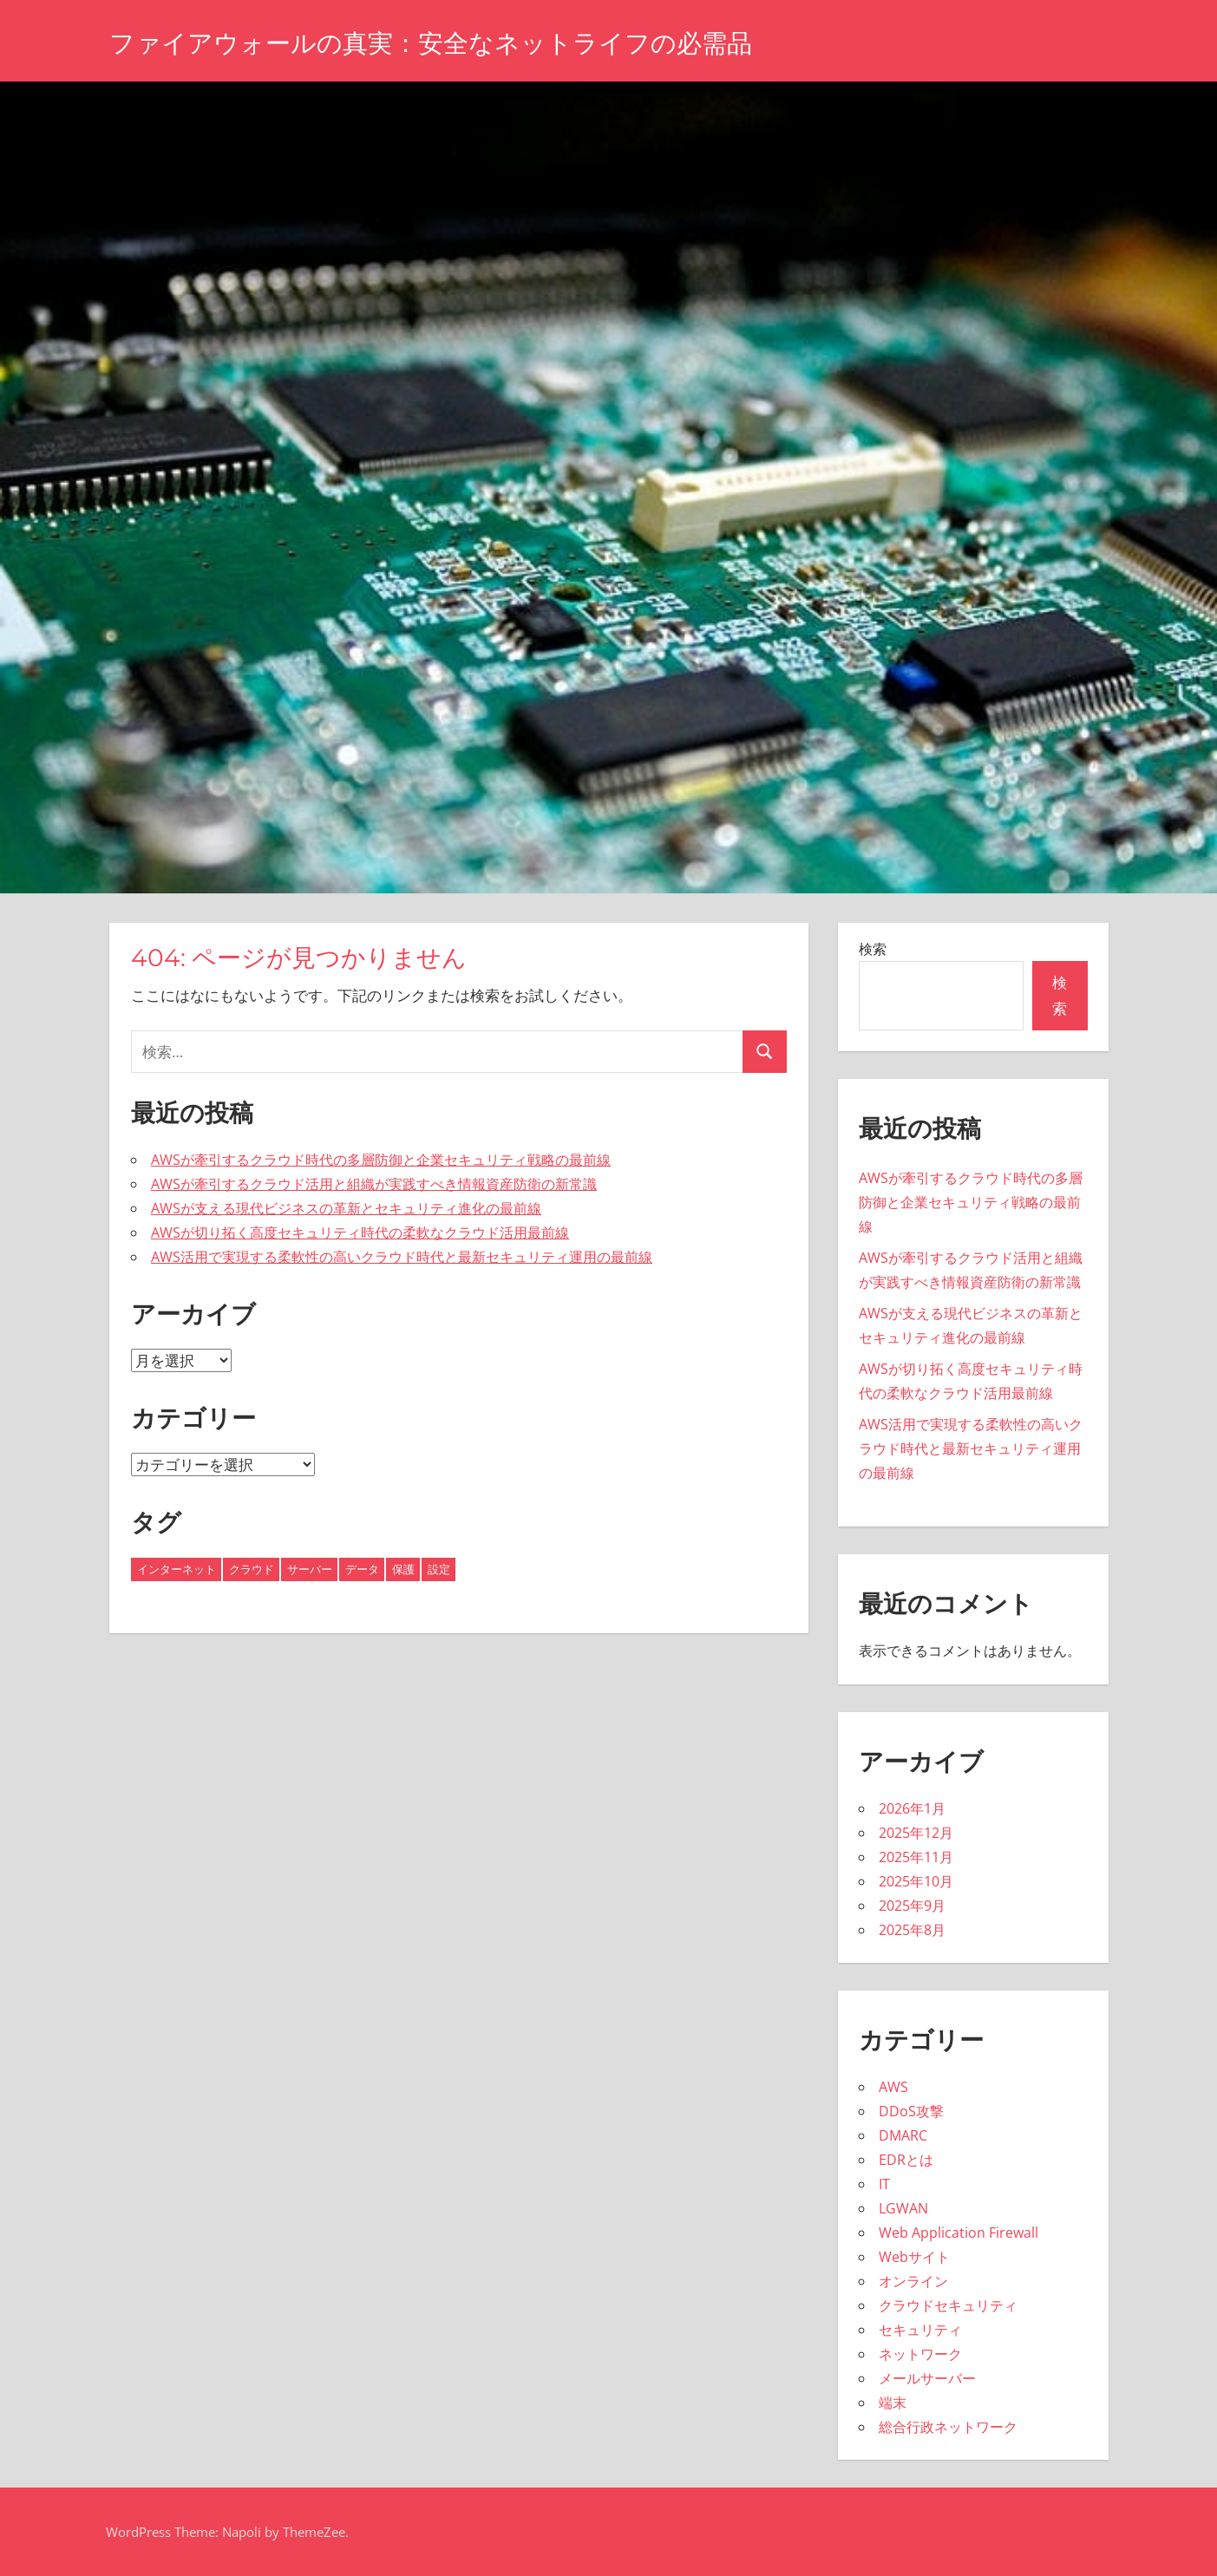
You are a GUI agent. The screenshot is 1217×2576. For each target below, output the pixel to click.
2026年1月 (912, 1808)
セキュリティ (920, 2329)
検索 (873, 948)
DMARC (903, 2135)
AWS (893, 2086)
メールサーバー (927, 2378)
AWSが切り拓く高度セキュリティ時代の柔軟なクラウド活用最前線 (360, 1232)
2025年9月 (912, 1905)
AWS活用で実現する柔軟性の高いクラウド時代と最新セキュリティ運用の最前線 (401, 1256)
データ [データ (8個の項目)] (362, 1569)
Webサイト (914, 2256)
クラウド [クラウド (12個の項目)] (251, 1569)
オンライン (913, 2281)
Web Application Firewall (958, 2232)
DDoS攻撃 (911, 2111)
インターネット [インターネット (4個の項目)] (176, 1569)
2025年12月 (916, 1832)
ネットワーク (920, 2354)
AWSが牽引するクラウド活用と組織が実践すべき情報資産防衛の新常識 (374, 1183)
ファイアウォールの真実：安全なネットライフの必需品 (463, 42)
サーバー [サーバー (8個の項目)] (309, 1569)
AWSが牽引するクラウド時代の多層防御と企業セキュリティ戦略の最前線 (381, 1159)
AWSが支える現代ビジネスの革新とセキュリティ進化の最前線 (346, 1208)
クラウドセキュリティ (948, 2305)
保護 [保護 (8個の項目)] (403, 1569)
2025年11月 (916, 1857)
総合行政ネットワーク (948, 2426)
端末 (892, 2402)
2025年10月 (916, 1881)
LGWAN (903, 2208)
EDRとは (906, 2159)
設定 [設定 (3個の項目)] (439, 1569)
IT (884, 2184)
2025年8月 (912, 1929)
